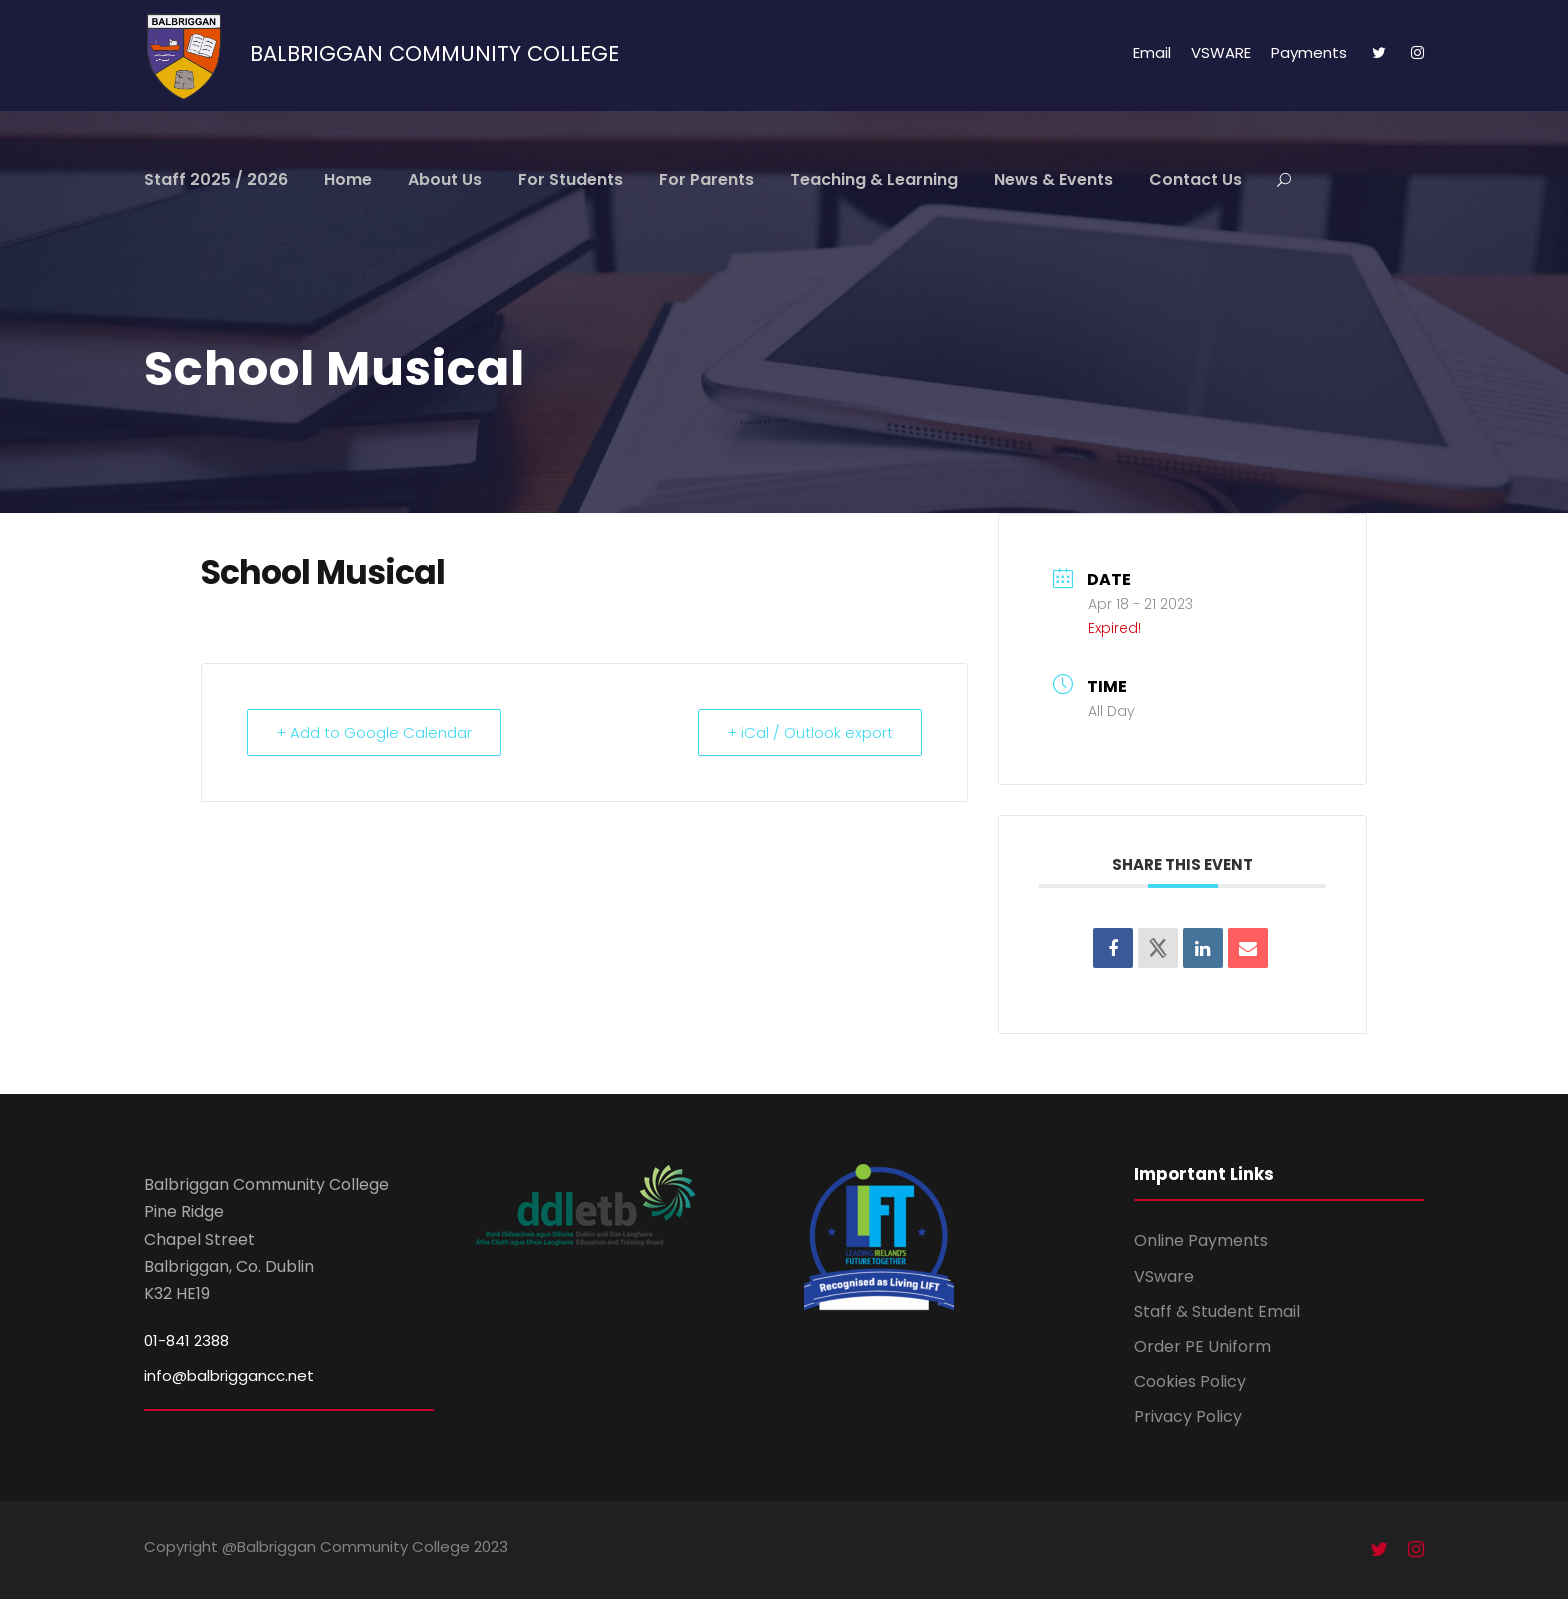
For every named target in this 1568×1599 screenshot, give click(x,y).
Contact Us (1195, 179)
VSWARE (1221, 52)
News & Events (1053, 179)
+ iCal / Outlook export (810, 732)
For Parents (706, 179)
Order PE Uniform (1202, 1346)
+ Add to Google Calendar (374, 732)
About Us (445, 179)
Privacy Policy (1188, 1416)
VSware (1164, 1276)
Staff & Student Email (1217, 1311)
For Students (570, 179)
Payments (1309, 52)
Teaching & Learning (874, 179)
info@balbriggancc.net (229, 1375)
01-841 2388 (186, 1340)
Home (348, 179)
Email (1152, 52)
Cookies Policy (1190, 1381)
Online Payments (1201, 1240)
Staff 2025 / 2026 (216, 179)
